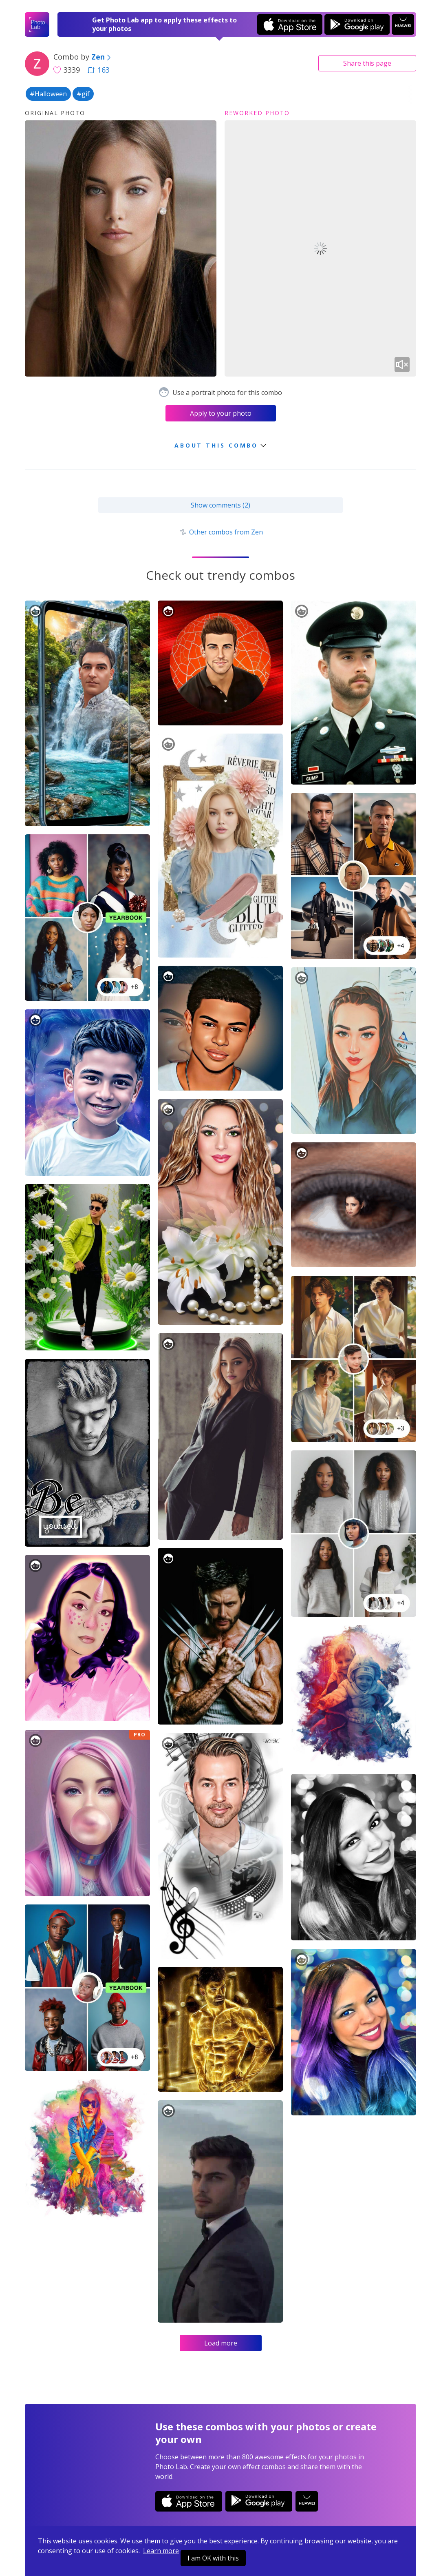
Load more (220, 2343)
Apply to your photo (220, 413)
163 (99, 70)
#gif (83, 93)
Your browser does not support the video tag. (320, 248)
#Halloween (48, 93)
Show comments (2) (220, 505)
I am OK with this (213, 2558)
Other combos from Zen (220, 532)
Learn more (161, 2550)
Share (367, 63)
